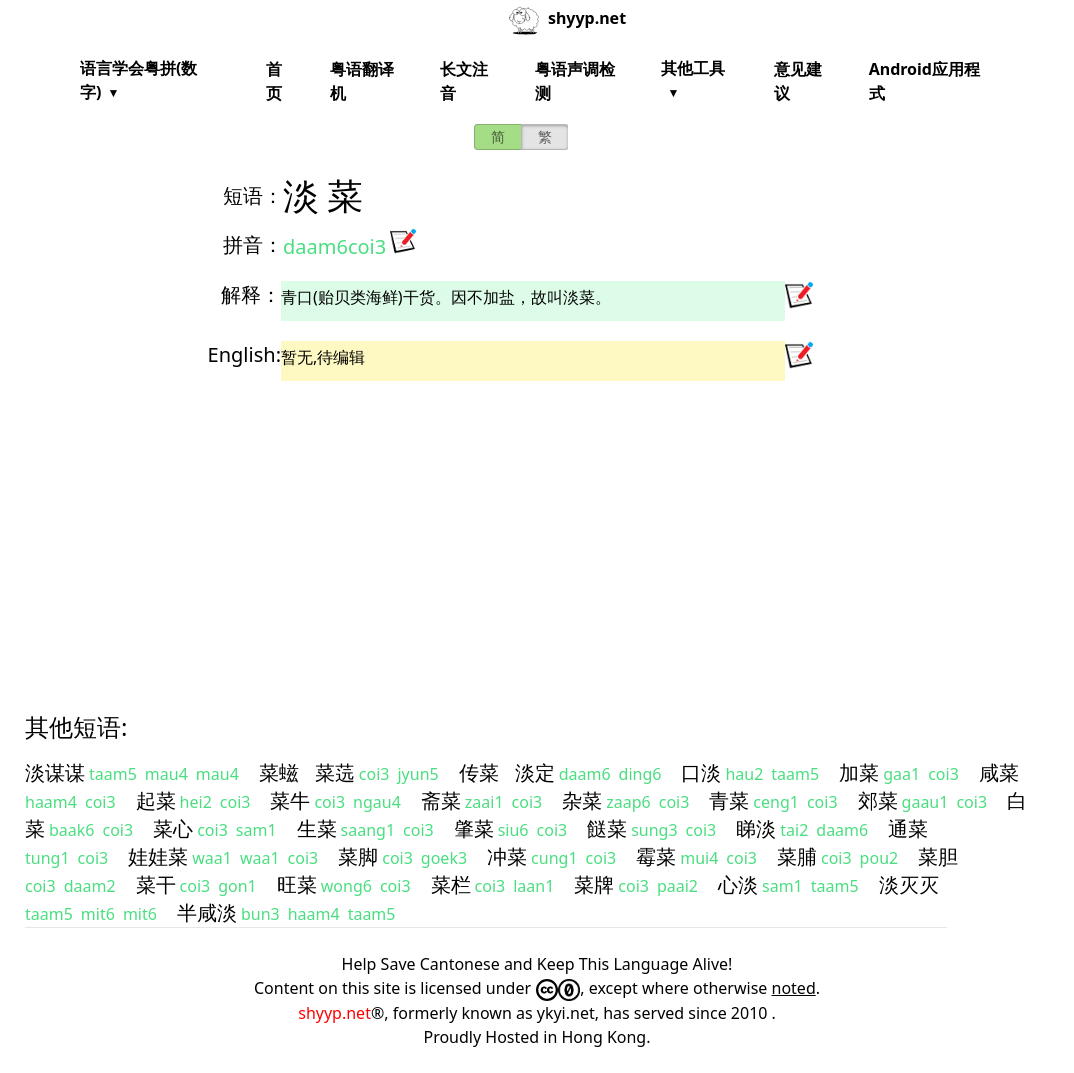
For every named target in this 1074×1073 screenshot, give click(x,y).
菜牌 (594, 884)
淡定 (535, 772)
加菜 (859, 772)
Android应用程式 (924, 81)
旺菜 (297, 884)
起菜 (156, 800)
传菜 (479, 772)
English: (244, 354)
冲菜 (507, 856)
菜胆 (938, 856)
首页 (274, 81)
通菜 (908, 828)
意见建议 (798, 81)
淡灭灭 (909, 884)
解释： (251, 294)
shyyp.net (334, 1013)
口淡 (701, 772)
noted (794, 988)
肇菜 (474, 828)
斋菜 (441, 800)
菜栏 (451, 884)
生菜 (317, 828)
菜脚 (358, 856)
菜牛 (290, 800)
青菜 (729, 800)
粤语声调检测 (575, 81)
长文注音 (464, 81)
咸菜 (999, 772)
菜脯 (797, 856)
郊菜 (878, 800)
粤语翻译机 (362, 81)
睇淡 (756, 828)
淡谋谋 (55, 772)
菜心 (173, 828)
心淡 (738, 884)
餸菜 (607, 828)
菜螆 (279, 772)
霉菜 (656, 856)
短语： (253, 195)
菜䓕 (335, 772)
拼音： (253, 244)
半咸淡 (207, 912)
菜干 (156, 884)
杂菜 (582, 800)
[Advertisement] (537, 529)
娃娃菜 (158, 856)
